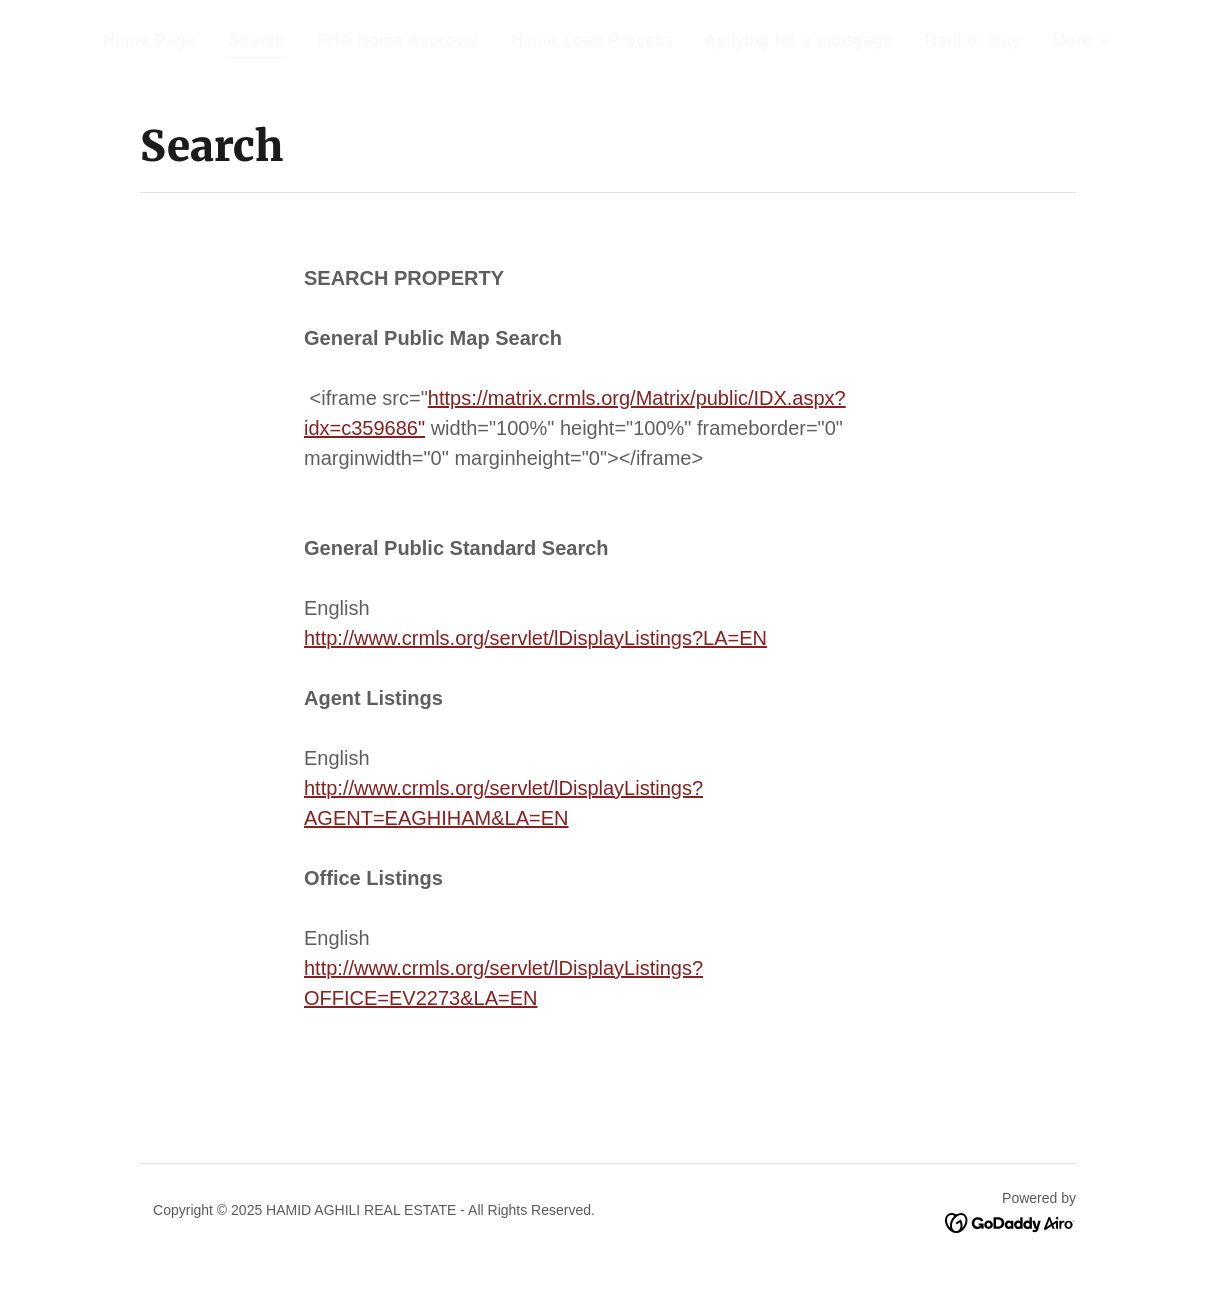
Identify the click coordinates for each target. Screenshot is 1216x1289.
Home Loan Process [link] (592, 40)
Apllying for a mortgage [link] (799, 40)
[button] (1083, 41)
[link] (1010, 1221)
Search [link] (256, 40)
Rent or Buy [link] (973, 40)
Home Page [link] (150, 40)
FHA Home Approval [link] (398, 40)
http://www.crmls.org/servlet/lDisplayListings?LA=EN (535, 638)
